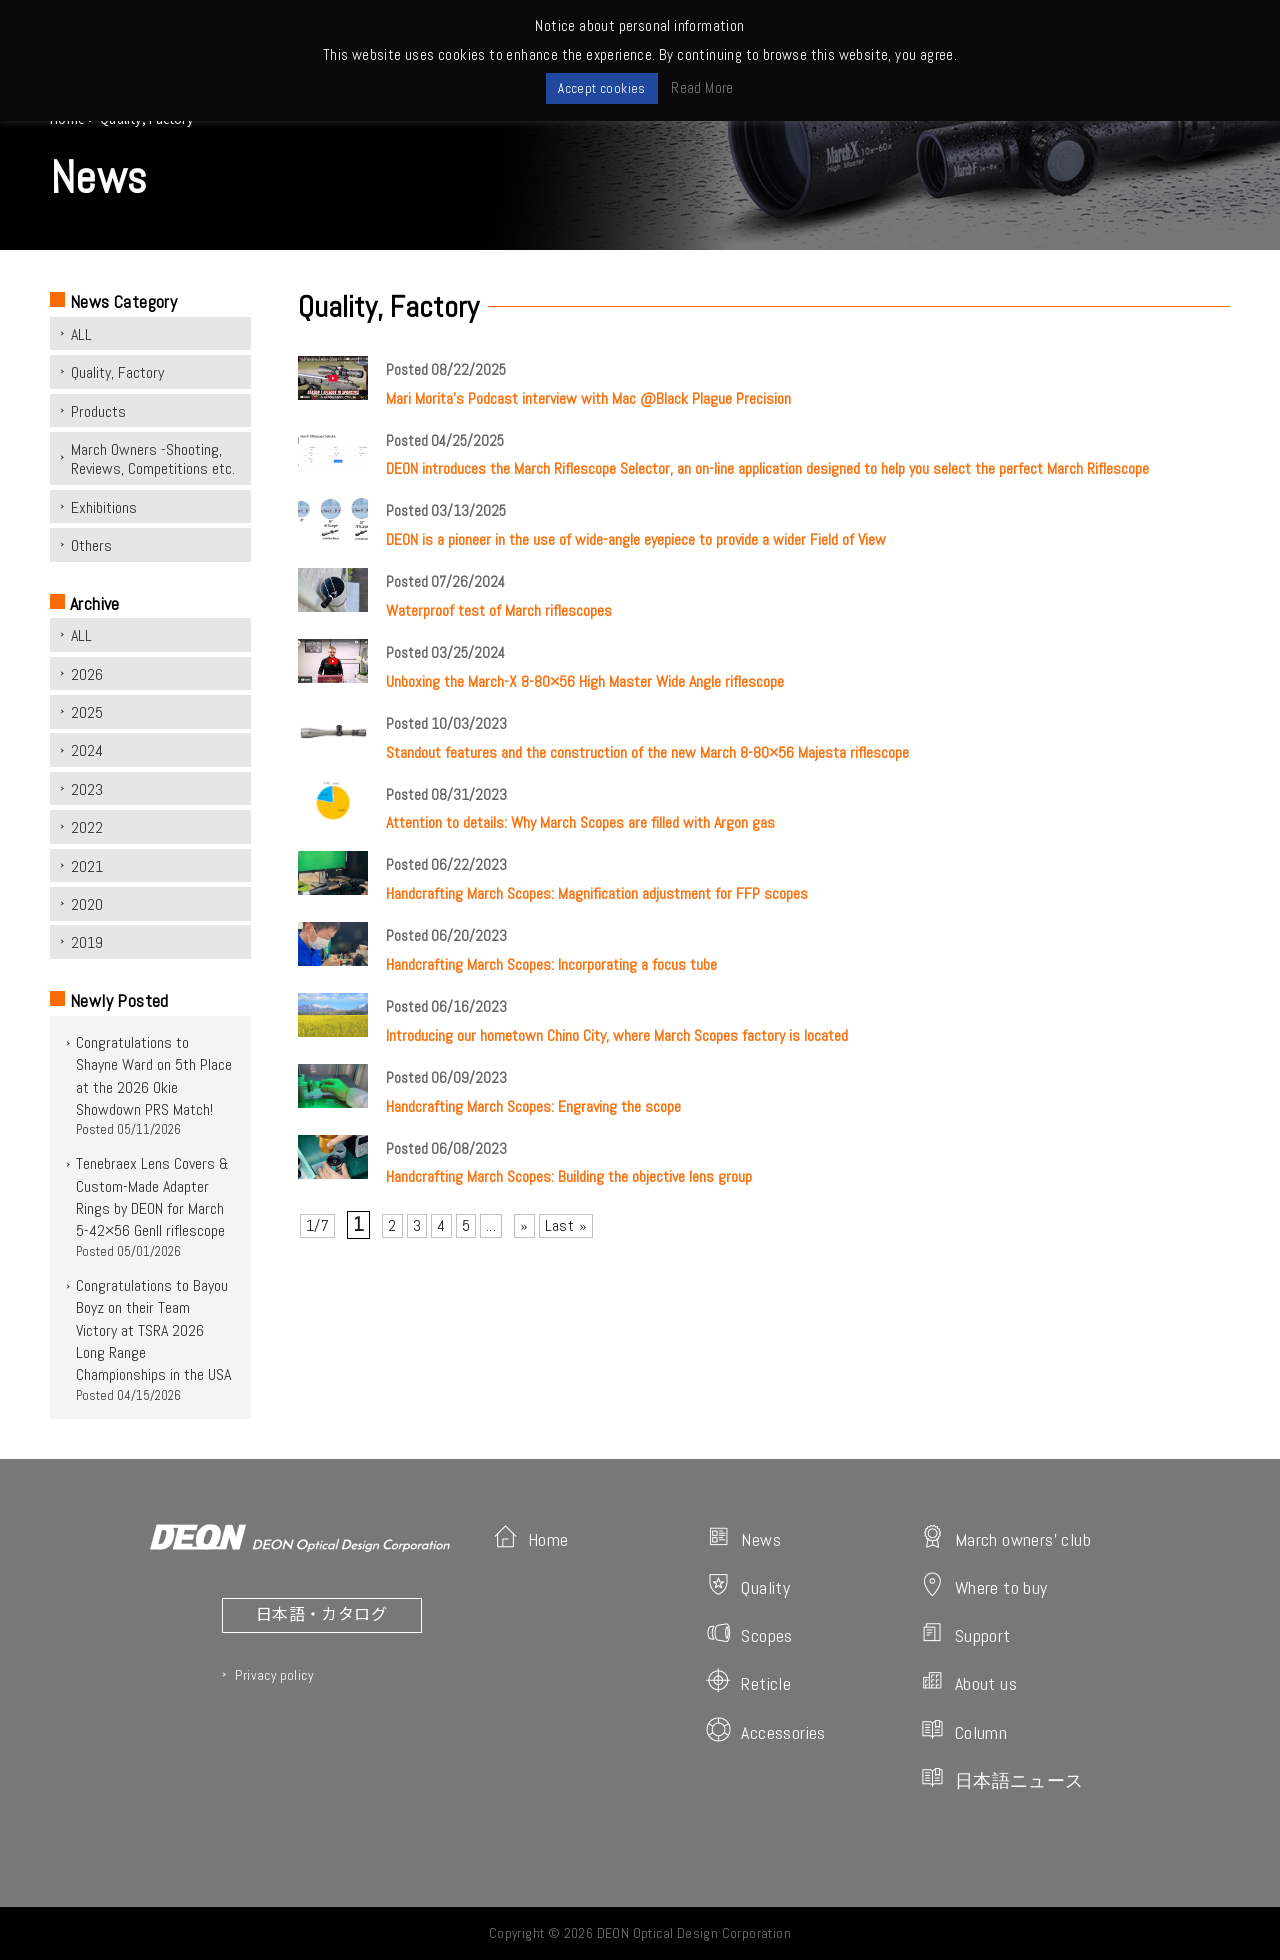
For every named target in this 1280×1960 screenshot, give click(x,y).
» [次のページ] (524, 1225)
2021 (87, 866)
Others (91, 545)
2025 (87, 712)
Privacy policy (274, 1675)
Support (965, 1633)
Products (98, 411)
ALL (81, 334)
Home (531, 1537)
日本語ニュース (1002, 1778)
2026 (87, 674)
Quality (748, 1585)
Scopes (749, 1633)
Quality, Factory (117, 372)
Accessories (765, 1730)
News (743, 1537)
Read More (702, 87)
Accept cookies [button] (602, 88)
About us (968, 1681)
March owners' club (1005, 1537)
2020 (87, 904)
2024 (87, 750)
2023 (87, 789)
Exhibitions (104, 507)
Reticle (748, 1681)
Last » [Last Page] (566, 1225)
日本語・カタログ (321, 1613)
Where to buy (984, 1585)
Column (963, 1730)
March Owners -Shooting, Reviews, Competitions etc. (153, 459)
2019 (87, 942)
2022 (87, 827)
